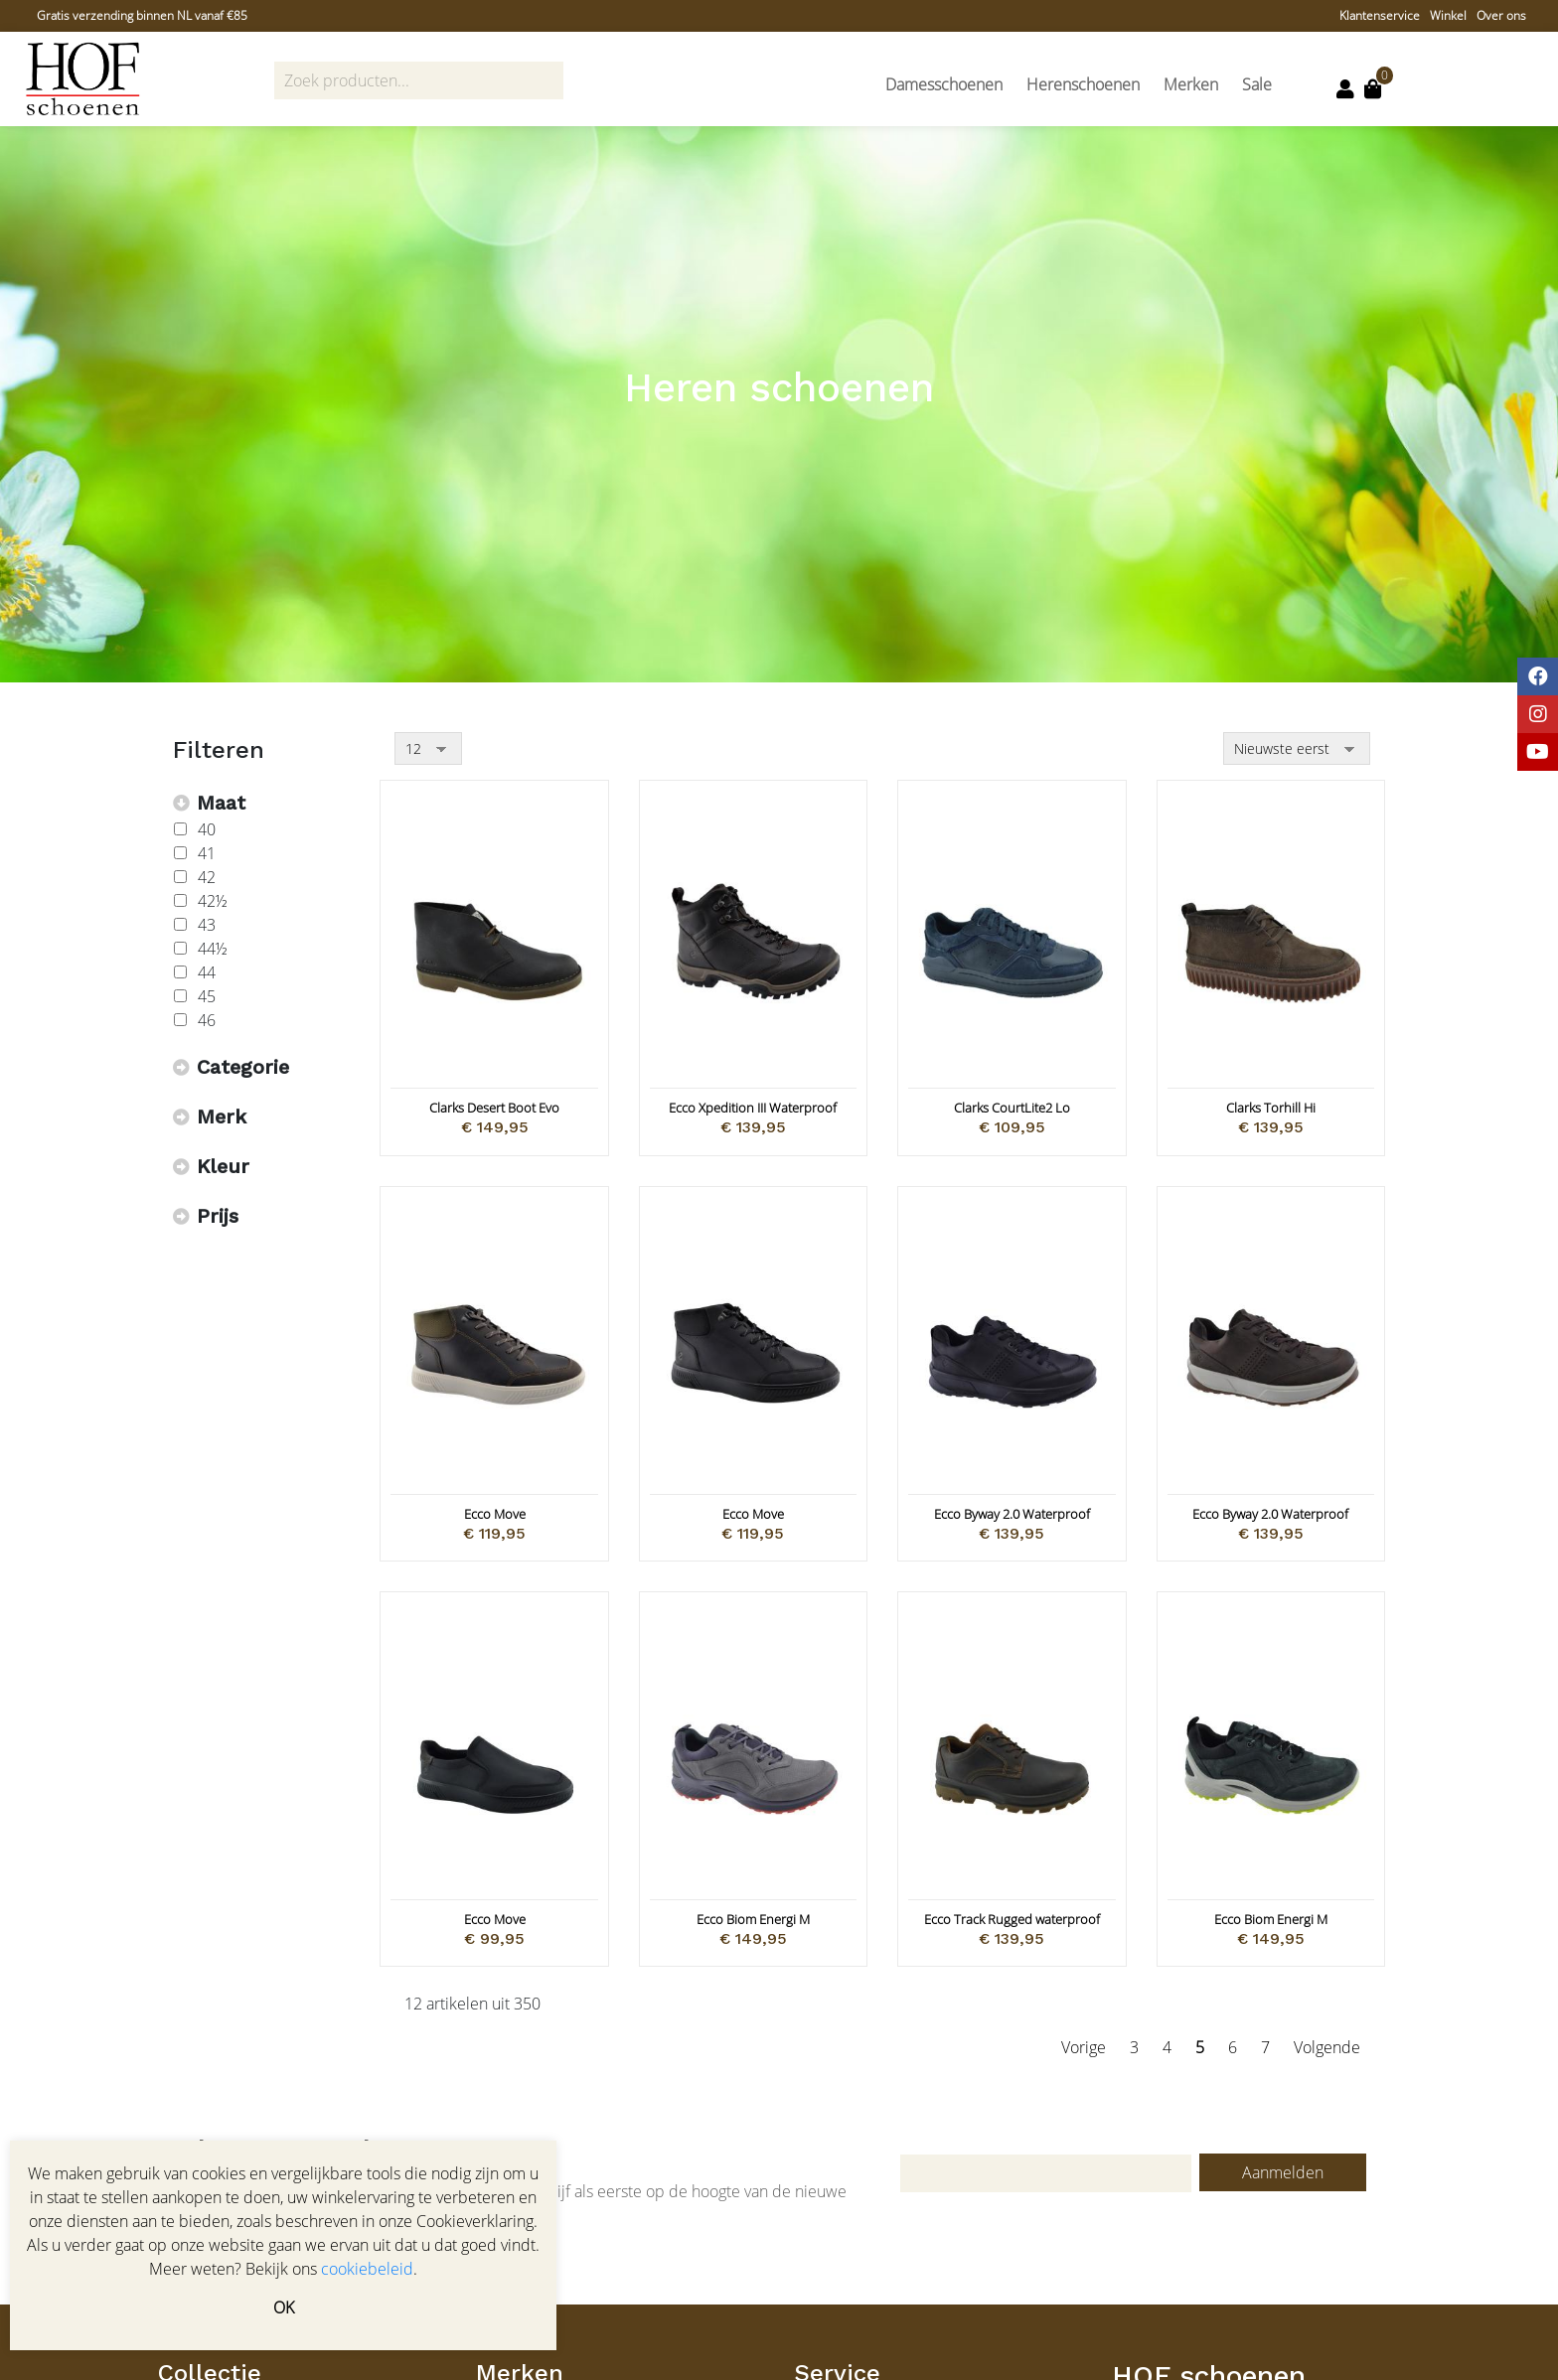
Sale (1257, 84)
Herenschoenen (1083, 84)
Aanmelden (1283, 2172)
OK (283, 2307)
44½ (213, 949)
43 (207, 925)
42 (207, 877)
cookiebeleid (367, 2269)
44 (207, 972)
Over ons (1501, 15)
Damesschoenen (944, 84)
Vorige (1083, 2047)
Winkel (1448, 15)
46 (207, 1020)
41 (207, 853)
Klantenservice (1379, 15)
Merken (1191, 84)
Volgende (1327, 2047)
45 (207, 996)
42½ (213, 901)
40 (207, 829)
